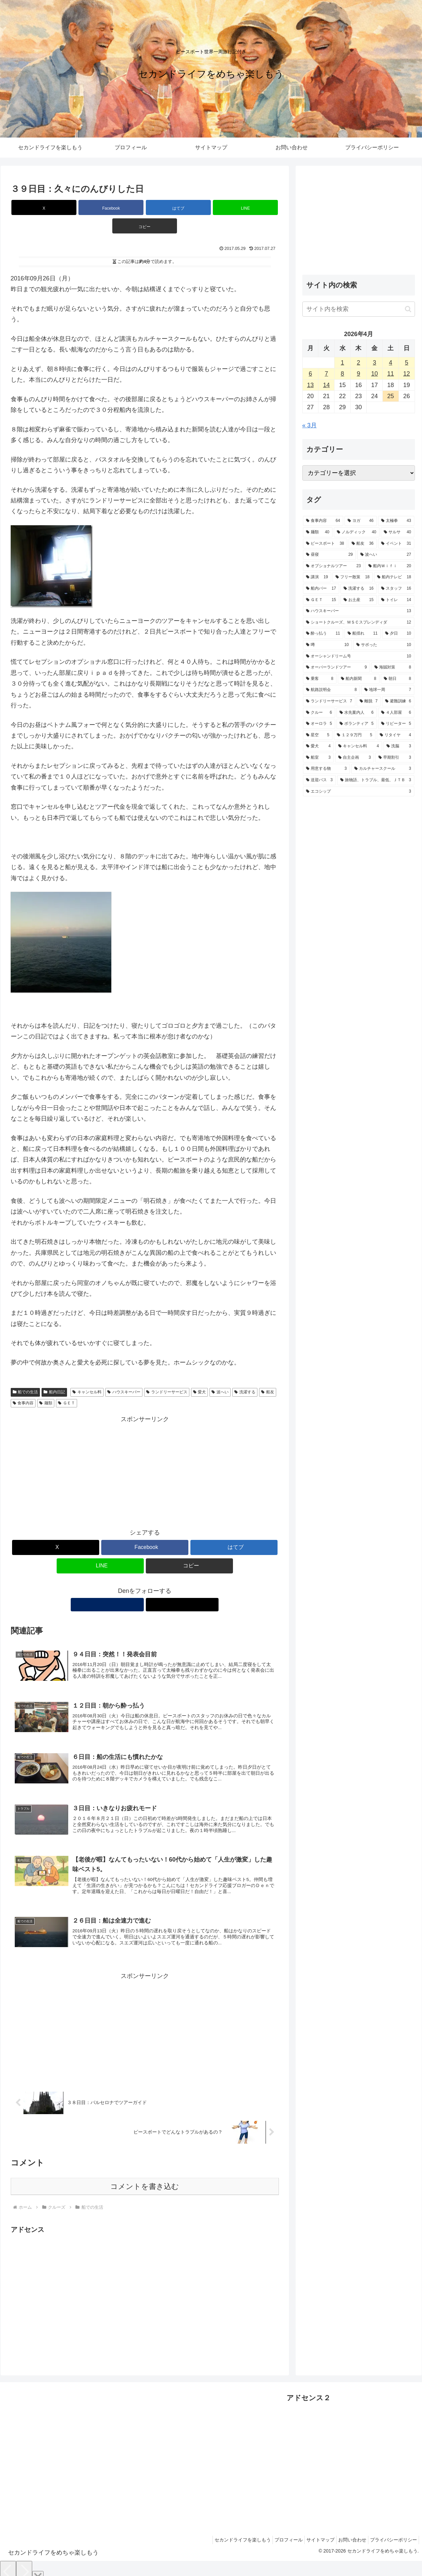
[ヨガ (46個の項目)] (361, 521)
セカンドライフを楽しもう (227, 2530)
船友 (267, 1373)
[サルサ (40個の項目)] (397, 532)
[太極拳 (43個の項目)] (396, 521)
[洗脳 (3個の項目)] (398, 746)
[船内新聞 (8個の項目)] (358, 679)
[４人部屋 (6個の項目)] (396, 713)
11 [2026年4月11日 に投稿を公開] (390, 373)
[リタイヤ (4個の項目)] (395, 735)
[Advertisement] (145, 1453)
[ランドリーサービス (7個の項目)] (329, 701)
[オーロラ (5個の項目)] (319, 724)
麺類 (45, 1384)
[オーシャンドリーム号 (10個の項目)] (358, 656)
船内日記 (54, 1373)
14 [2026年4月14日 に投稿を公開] (326, 385)
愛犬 (199, 1373)
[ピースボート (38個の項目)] (325, 544)
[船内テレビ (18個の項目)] (394, 577)
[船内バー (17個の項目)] (321, 589)
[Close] (38, 2568)
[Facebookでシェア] (99, 207)
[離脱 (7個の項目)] (369, 701)
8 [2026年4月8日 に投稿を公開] (342, 373)
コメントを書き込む (144, 2177)
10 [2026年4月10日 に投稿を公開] (374, 373)
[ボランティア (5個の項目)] (357, 724)
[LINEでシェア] (189, 207)
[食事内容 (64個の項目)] (323, 521)
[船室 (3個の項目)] (318, 758)
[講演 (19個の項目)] (317, 577)
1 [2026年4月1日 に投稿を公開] (342, 362)
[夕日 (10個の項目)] (398, 634)
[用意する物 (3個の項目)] (326, 769)
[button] (234, 207)
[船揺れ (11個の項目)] (363, 634)
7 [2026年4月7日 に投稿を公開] (326, 373)
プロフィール (277, 2530)
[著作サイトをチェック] (137, 1586)
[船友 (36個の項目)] (363, 544)
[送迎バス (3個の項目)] (319, 780)
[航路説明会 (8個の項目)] (331, 690)
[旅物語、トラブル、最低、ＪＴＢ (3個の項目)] (375, 780)
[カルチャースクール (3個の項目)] (382, 769)
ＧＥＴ (66, 1384)
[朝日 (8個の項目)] (397, 679)
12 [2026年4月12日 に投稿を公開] (406, 373)
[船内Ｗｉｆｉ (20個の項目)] (389, 566)
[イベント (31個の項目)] (396, 544)
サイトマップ (312, 2530)
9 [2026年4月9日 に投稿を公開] (358, 373)
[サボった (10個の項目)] (383, 645)
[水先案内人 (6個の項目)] (357, 713)
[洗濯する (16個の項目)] (359, 589)
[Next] (24, 2563)
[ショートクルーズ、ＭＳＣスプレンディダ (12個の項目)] (358, 623)
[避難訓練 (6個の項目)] (398, 701)
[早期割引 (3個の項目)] (394, 758)
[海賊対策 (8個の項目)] (392, 667)
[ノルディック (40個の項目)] (356, 532)
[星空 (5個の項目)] (318, 735)
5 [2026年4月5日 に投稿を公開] (406, 362)
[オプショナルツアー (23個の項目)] (333, 566)
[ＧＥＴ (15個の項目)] (321, 600)
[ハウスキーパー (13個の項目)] (358, 611)
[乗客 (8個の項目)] (320, 679)
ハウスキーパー (123, 1373)
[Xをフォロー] (152, 1586)
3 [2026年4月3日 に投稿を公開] (374, 362)
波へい (220, 1373)
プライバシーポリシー (391, 2530)
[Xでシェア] (54, 207)
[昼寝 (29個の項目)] (329, 555)
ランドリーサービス (166, 1373)
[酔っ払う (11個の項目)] (323, 634)
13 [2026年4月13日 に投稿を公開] (310, 385)
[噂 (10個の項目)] (327, 645)
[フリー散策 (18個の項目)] (353, 577)
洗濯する (244, 1373)
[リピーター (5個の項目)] (396, 724)
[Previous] (8, 2563)
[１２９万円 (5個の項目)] (354, 735)
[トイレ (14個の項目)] (396, 600)
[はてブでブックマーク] (144, 207)
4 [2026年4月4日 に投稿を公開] (390, 362)
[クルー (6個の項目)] (319, 713)
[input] (358, 309)
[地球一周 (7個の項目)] (387, 690)
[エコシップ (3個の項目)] (358, 792)
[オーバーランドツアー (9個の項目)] (336, 667)
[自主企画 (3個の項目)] (354, 758)
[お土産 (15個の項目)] (359, 600)
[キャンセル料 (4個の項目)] (358, 746)
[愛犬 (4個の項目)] (318, 746)
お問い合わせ (347, 2530)
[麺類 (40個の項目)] (318, 532)
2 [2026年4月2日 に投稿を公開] (358, 362)
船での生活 (25, 1373)
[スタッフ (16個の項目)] (396, 589)
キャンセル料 (87, 1373)
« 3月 (309, 425)
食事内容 (23, 1384)
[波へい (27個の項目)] (385, 555)
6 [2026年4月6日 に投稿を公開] (310, 373)
